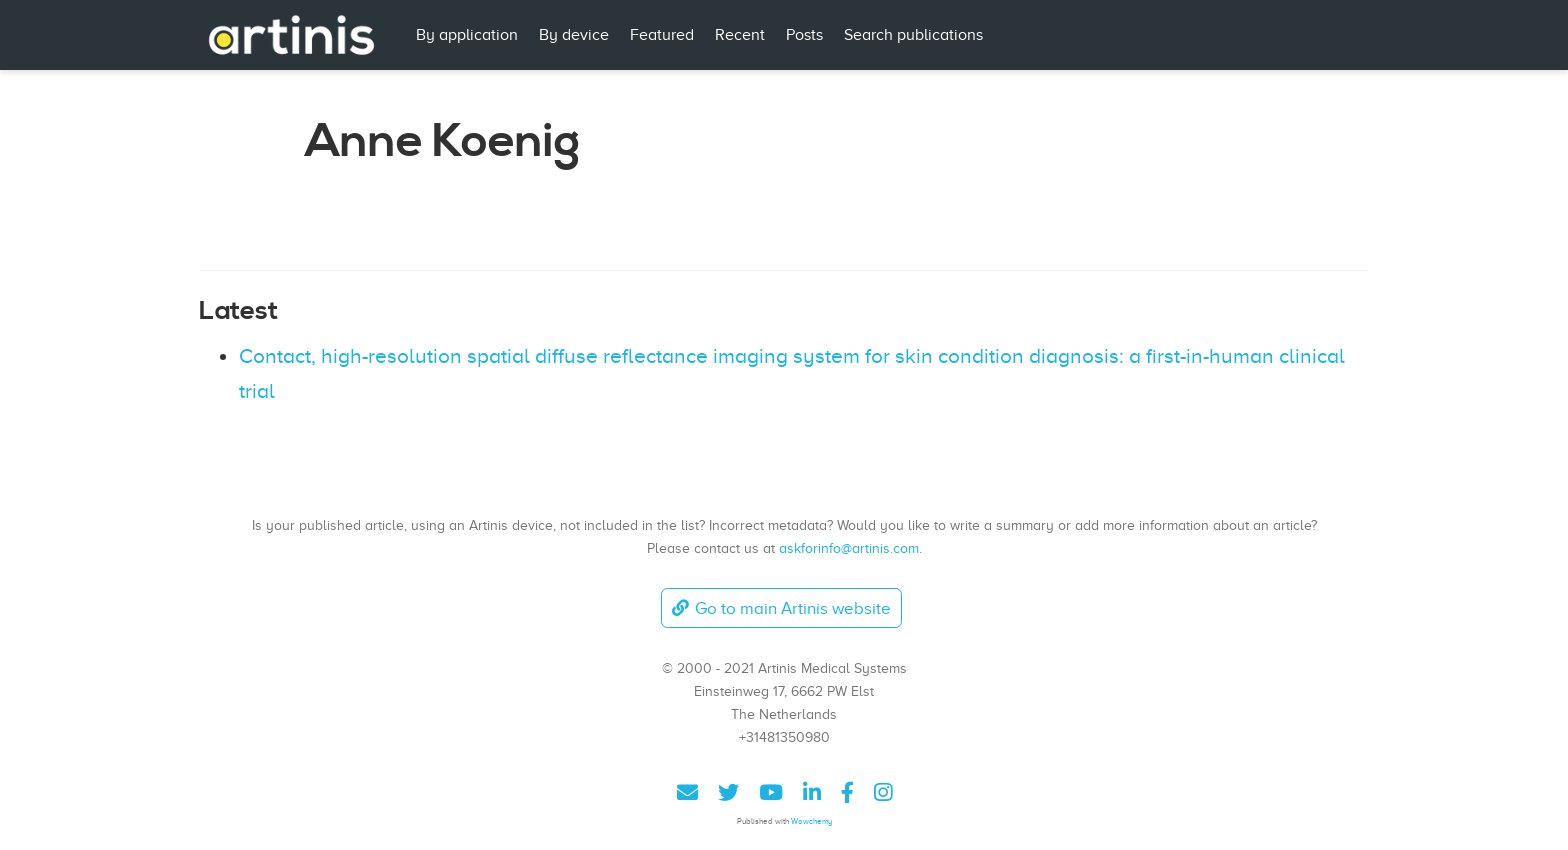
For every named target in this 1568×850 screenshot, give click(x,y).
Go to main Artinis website (781, 608)
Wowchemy (811, 821)
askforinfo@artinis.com (849, 548)
